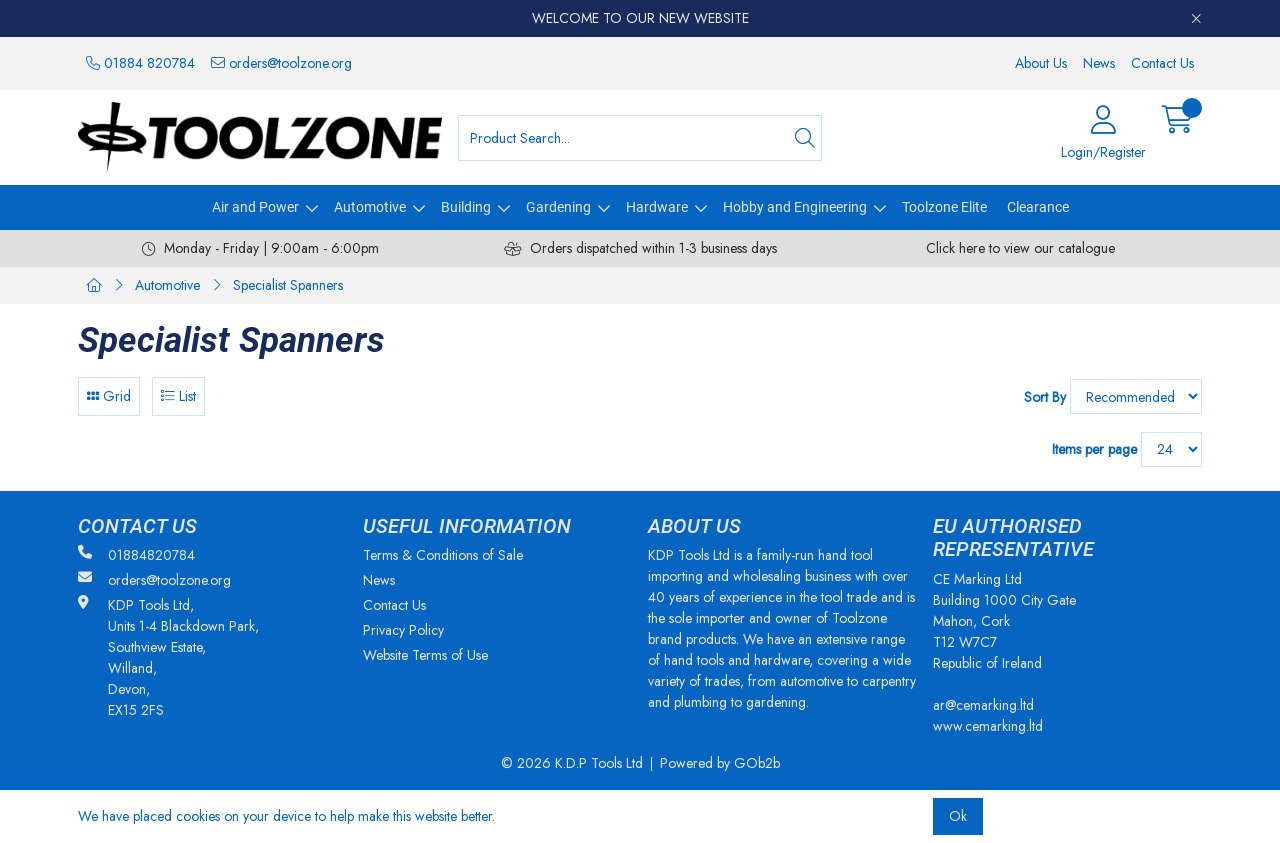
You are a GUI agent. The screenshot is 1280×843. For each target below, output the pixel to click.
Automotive (370, 207)
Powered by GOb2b (720, 763)
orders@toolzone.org (281, 63)
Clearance (1038, 207)
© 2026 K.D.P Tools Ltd (572, 763)
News (1099, 63)
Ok (958, 816)
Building (466, 207)
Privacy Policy (403, 630)
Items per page (1094, 449)
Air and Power (255, 207)
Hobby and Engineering (795, 207)
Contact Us (1162, 63)
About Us (1041, 63)
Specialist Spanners (288, 285)
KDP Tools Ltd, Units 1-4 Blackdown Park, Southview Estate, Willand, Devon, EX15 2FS (168, 657)
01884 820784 (140, 63)
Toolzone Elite (944, 207)
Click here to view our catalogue (1020, 248)
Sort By (1045, 397)
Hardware (657, 207)
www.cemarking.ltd (988, 726)
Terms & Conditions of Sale (443, 555)
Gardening (558, 207)
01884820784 (136, 555)
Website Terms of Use (425, 655)
